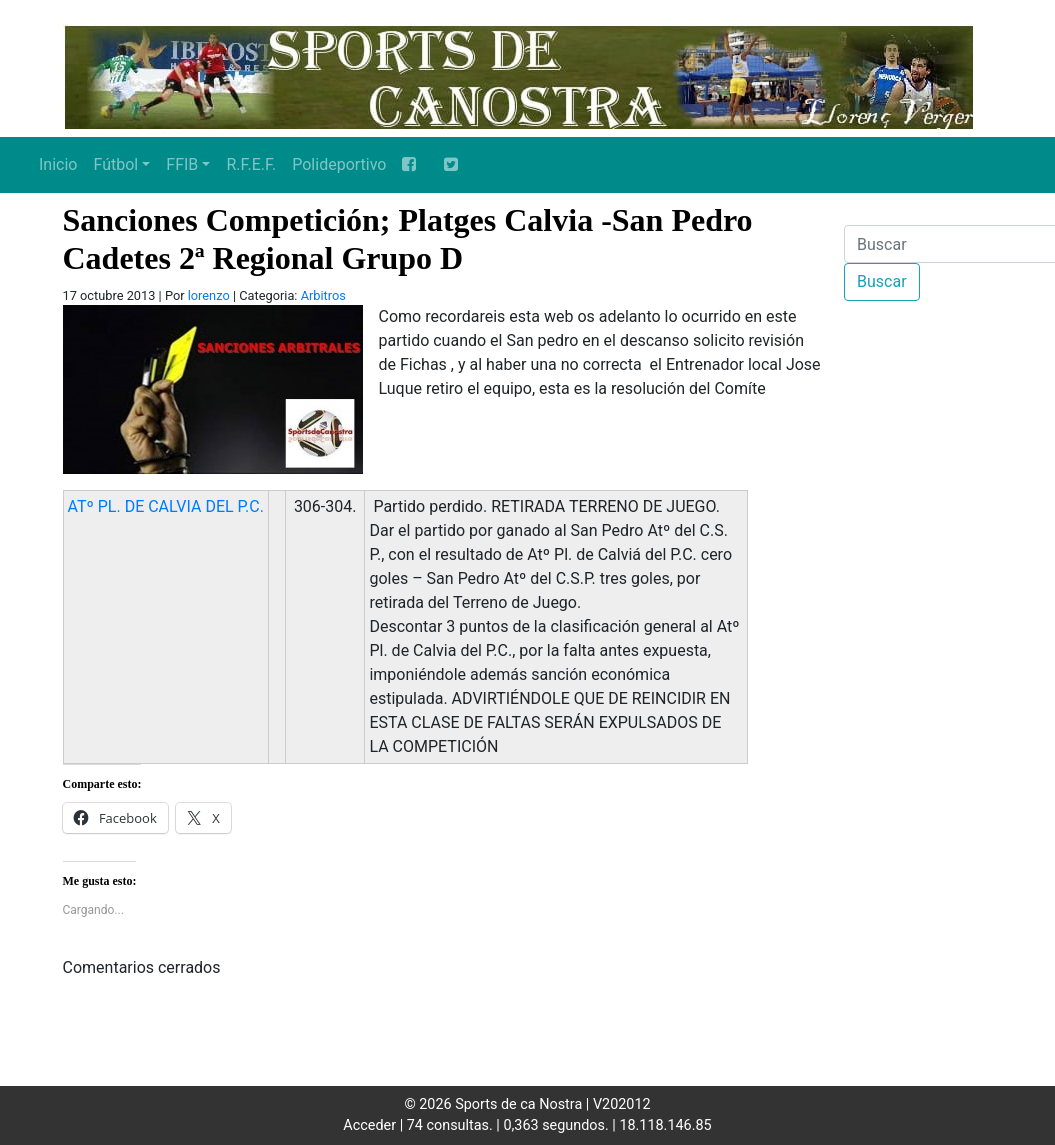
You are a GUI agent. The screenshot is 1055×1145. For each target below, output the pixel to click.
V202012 (622, 1104)
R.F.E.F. (251, 164)
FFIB (182, 164)
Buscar (882, 281)
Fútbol (115, 164)
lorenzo (209, 295)
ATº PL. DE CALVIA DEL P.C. (166, 506)
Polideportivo (339, 164)
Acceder (369, 1125)
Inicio (58, 164)
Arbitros (323, 295)
